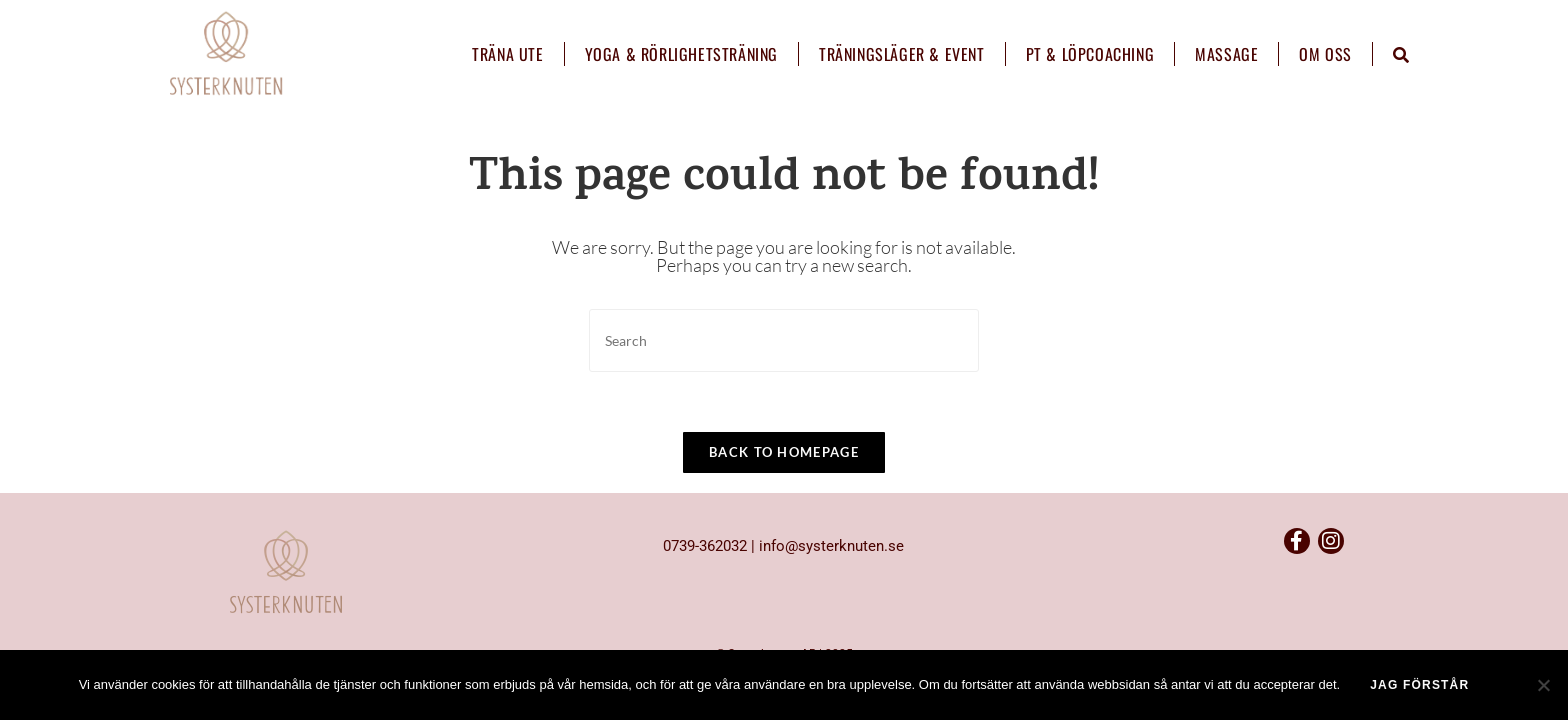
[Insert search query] (784, 340)
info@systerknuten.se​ (831, 583)
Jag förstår (1419, 685)
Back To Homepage (784, 452)
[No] (1543, 685)
